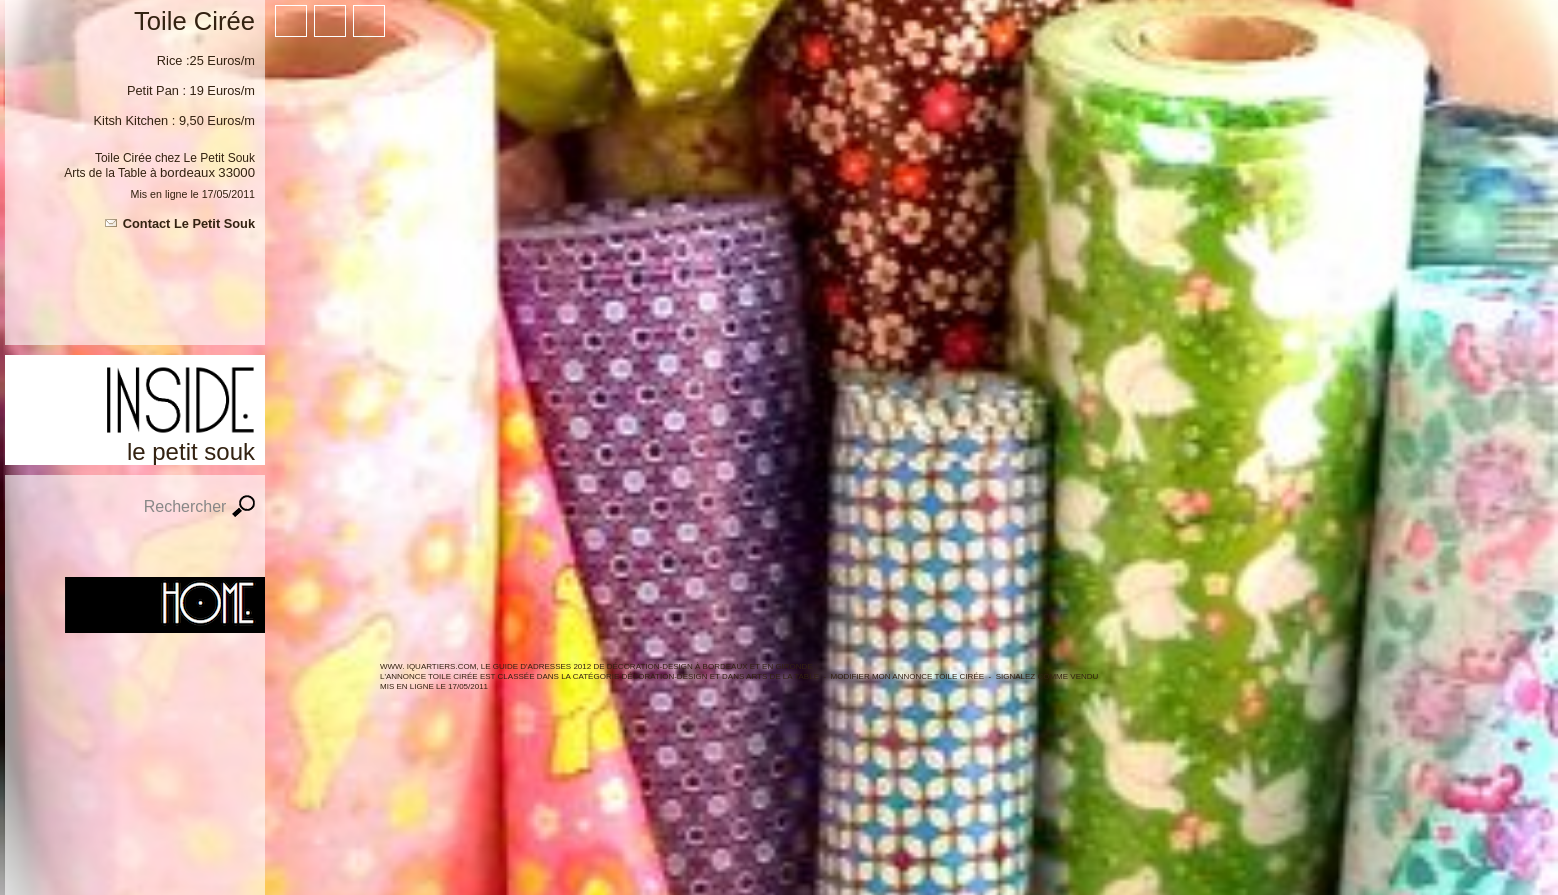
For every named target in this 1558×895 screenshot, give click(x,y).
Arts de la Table (105, 173)
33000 (236, 172)
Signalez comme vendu (1047, 676)
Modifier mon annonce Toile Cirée (908, 676)
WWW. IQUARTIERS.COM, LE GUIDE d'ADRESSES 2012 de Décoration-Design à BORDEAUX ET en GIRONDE (596, 666)
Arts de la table (782, 676)
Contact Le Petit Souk (189, 223)
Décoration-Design (664, 676)
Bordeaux (187, 172)
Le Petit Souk (219, 158)
